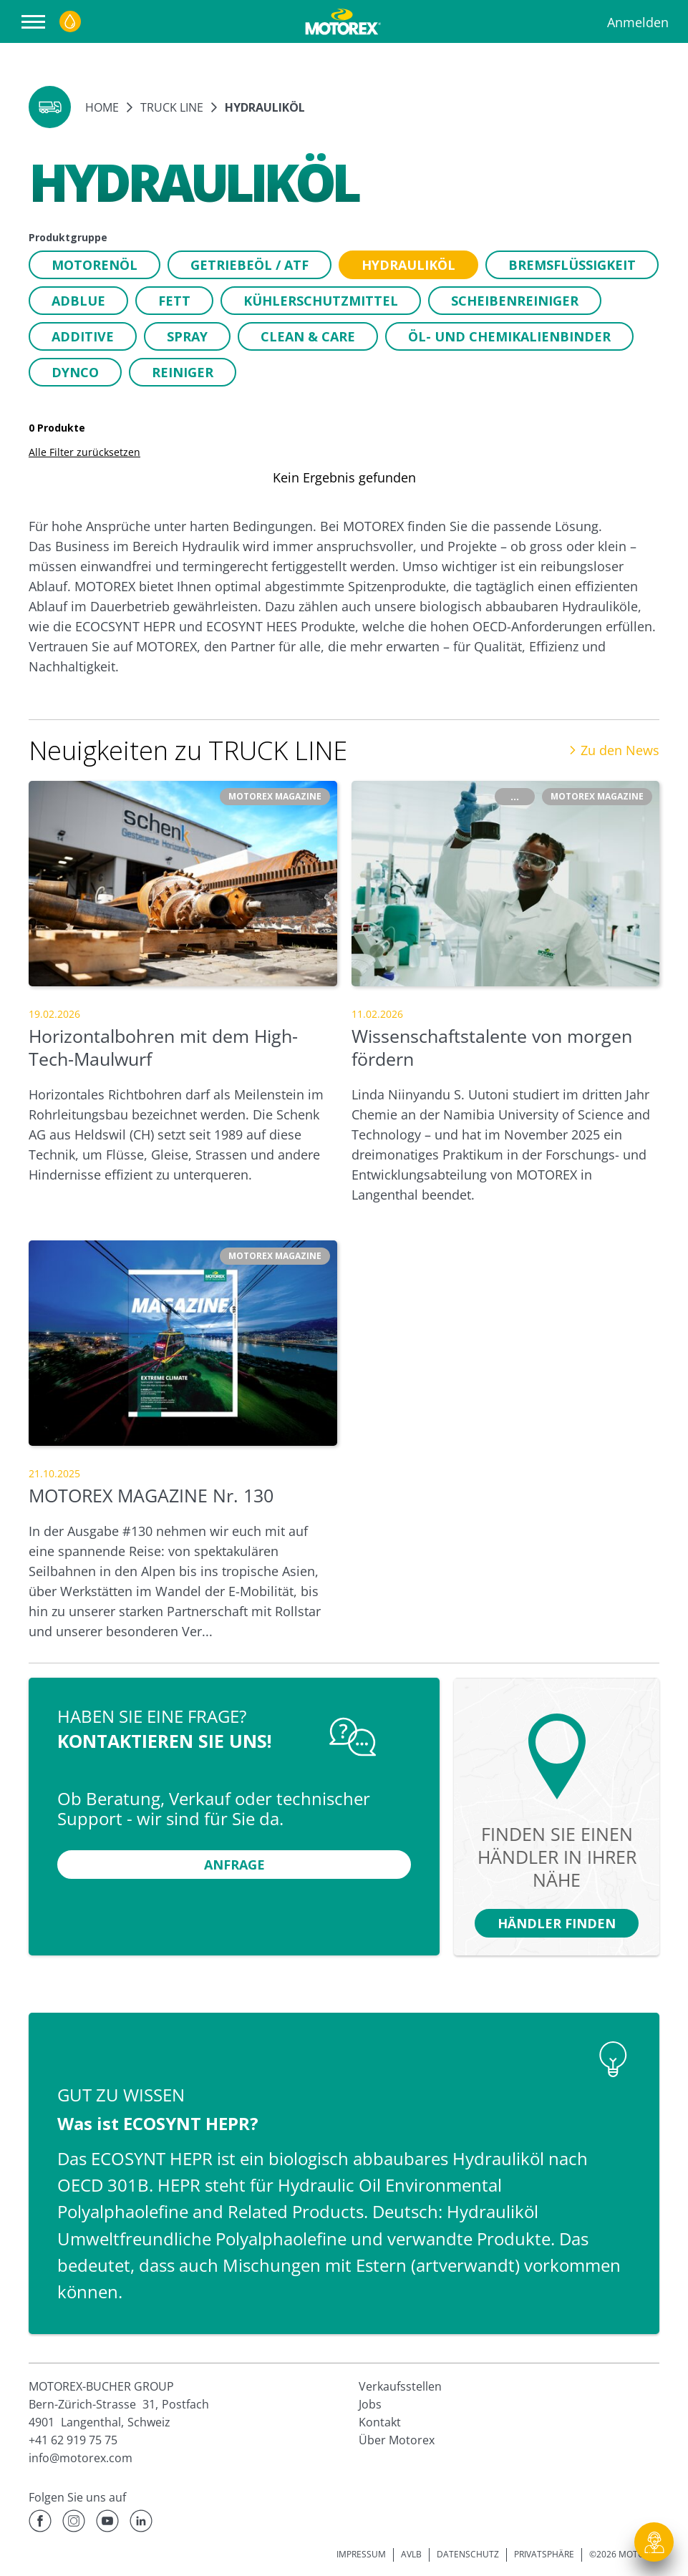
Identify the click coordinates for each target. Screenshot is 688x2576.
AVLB (411, 2554)
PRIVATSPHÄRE (544, 2554)
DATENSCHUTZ (468, 2554)
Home (102, 107)
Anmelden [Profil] (638, 22)
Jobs (370, 2404)
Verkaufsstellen (400, 2386)
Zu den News (613, 750)
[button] (50, 107)
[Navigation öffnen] (36, 22)
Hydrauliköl (265, 107)
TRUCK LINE (171, 107)
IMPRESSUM (361, 2554)
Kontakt (380, 2422)
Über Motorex (397, 2440)
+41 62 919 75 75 (73, 2440)
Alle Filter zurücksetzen (84, 452)
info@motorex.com (80, 2458)
